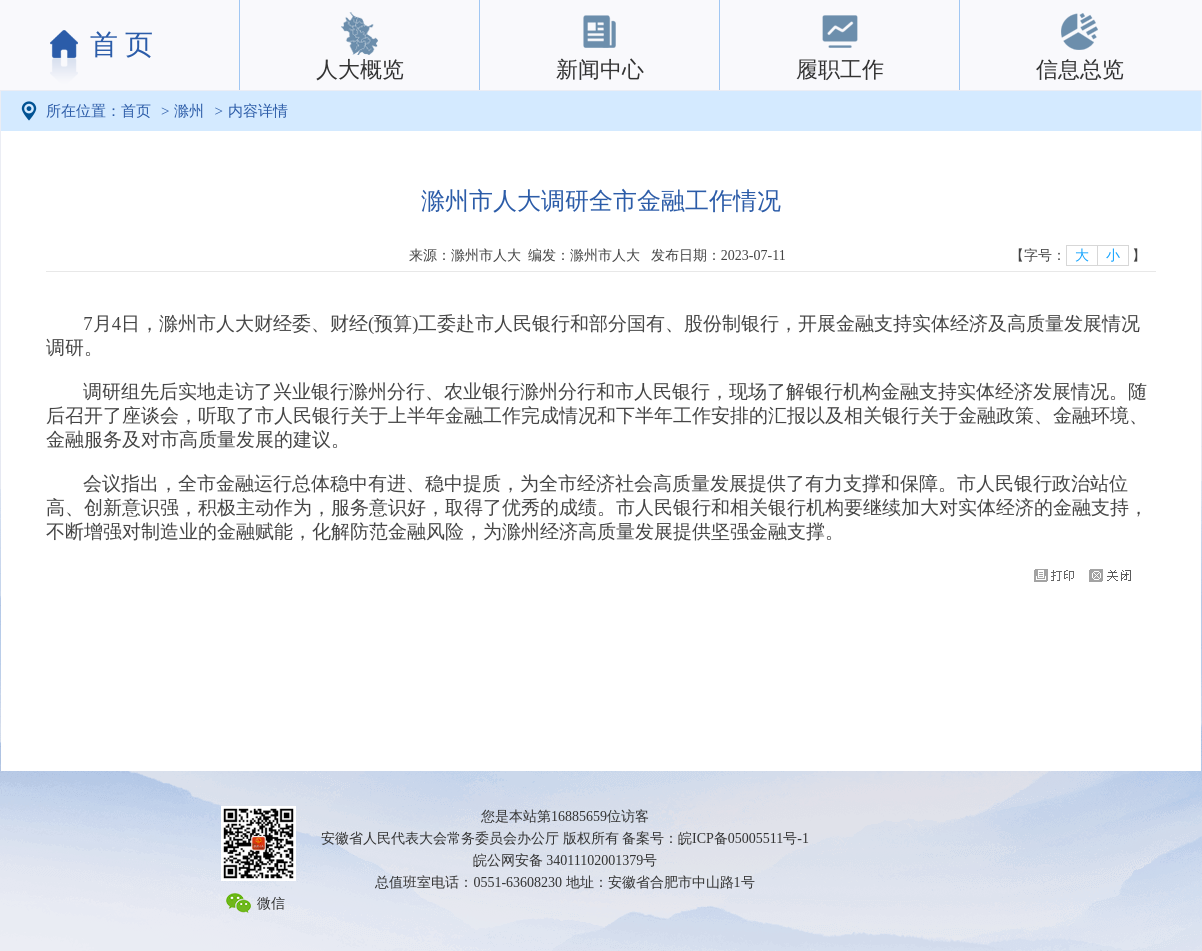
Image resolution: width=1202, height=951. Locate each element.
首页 (136, 111)
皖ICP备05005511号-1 (743, 838)
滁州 (189, 111)
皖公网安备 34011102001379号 (565, 860)
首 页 (121, 44)
